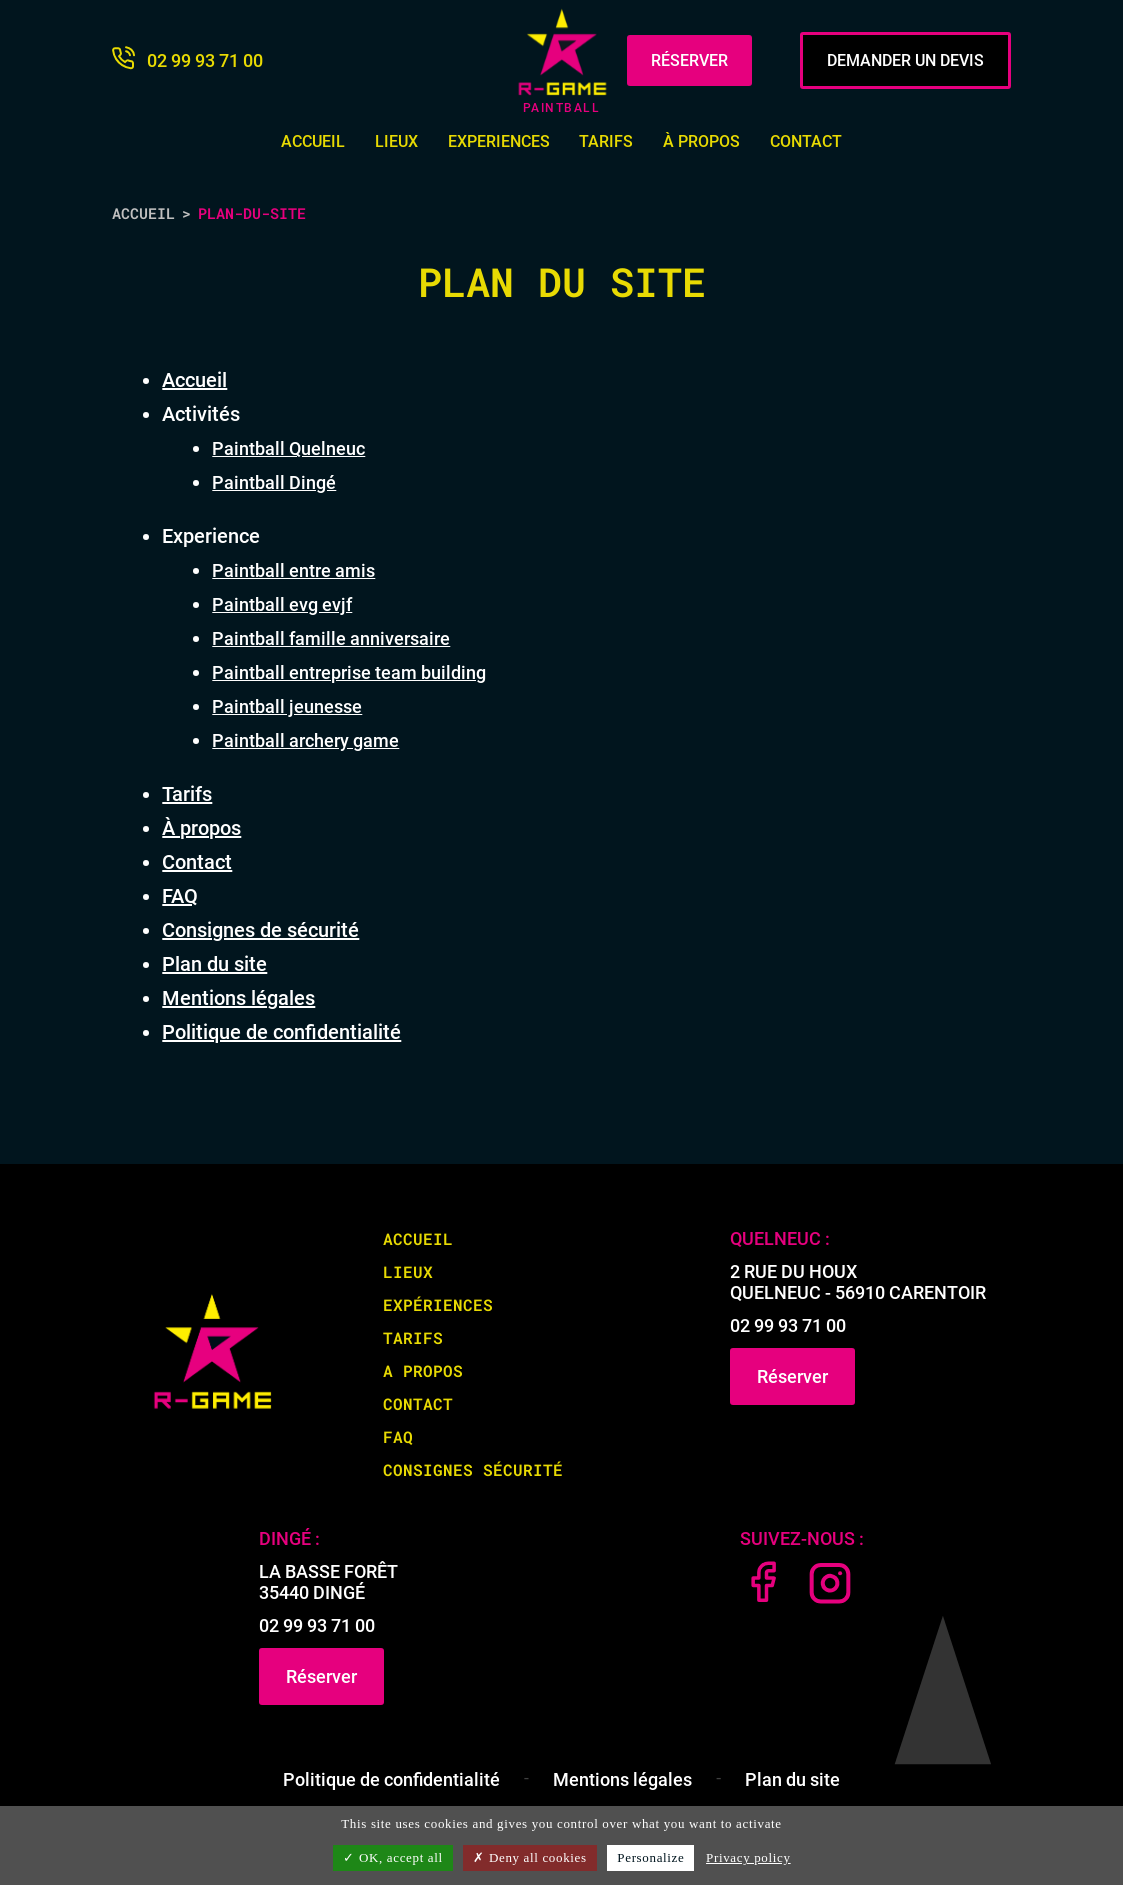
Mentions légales (238, 998)
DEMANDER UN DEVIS (905, 60)
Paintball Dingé (274, 482)
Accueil (313, 141)
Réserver (792, 1376)
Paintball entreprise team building (349, 672)
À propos (701, 141)
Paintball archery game (305, 740)
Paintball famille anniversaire (331, 638)
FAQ (180, 896)
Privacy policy (748, 1857)
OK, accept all (392, 1857)
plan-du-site (252, 213)
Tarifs (606, 141)
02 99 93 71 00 (788, 1325)
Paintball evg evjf (282, 604)
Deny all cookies (529, 1857)
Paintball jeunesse (287, 706)
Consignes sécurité (473, 1469)
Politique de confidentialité (281, 1032)
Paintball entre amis (293, 570)
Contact (806, 141)
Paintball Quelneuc (288, 448)
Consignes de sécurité (260, 930)
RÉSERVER (689, 60)
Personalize (650, 1857)
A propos (423, 1370)
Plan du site (214, 964)
